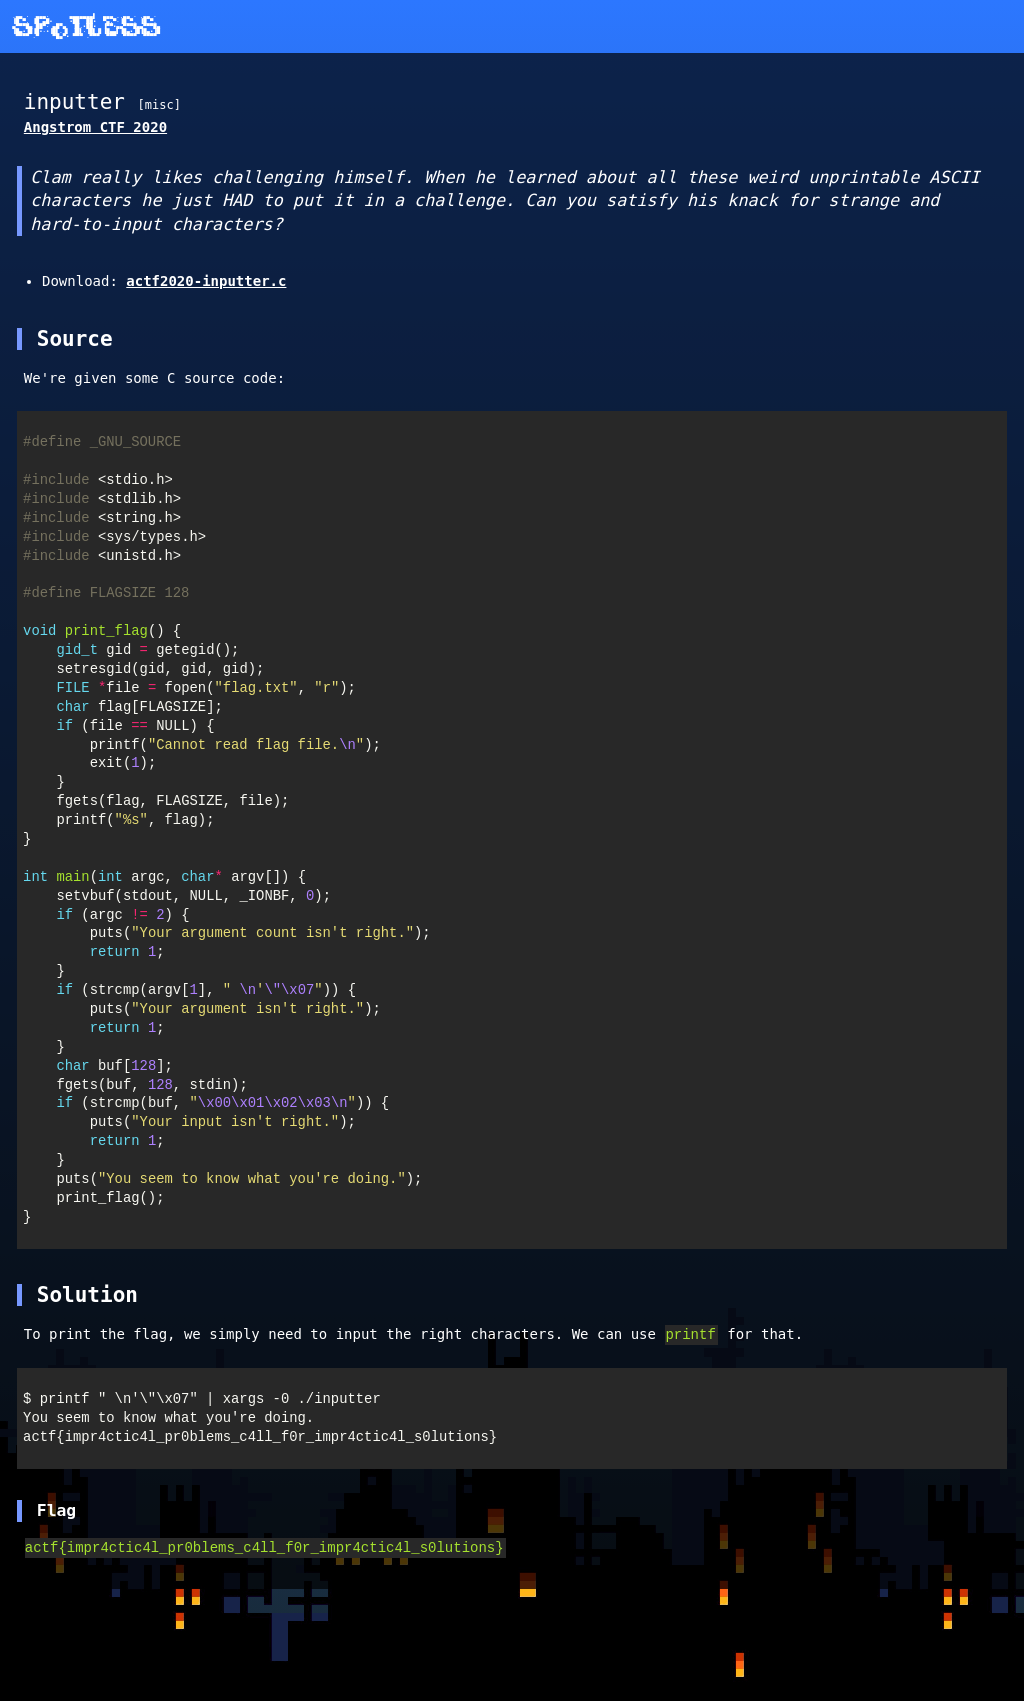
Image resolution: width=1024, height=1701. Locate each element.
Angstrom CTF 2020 (95, 127)
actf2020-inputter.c (206, 281)
